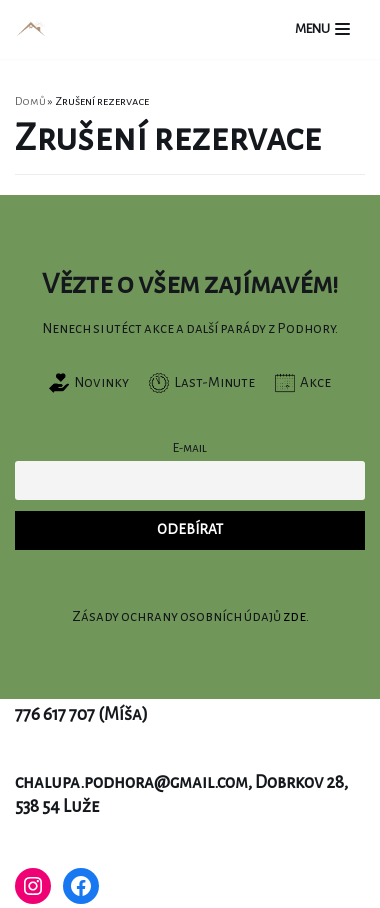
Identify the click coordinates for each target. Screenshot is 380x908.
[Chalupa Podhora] (31, 29)
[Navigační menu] (322, 29)
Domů (30, 101)
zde (294, 616)
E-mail (190, 448)
